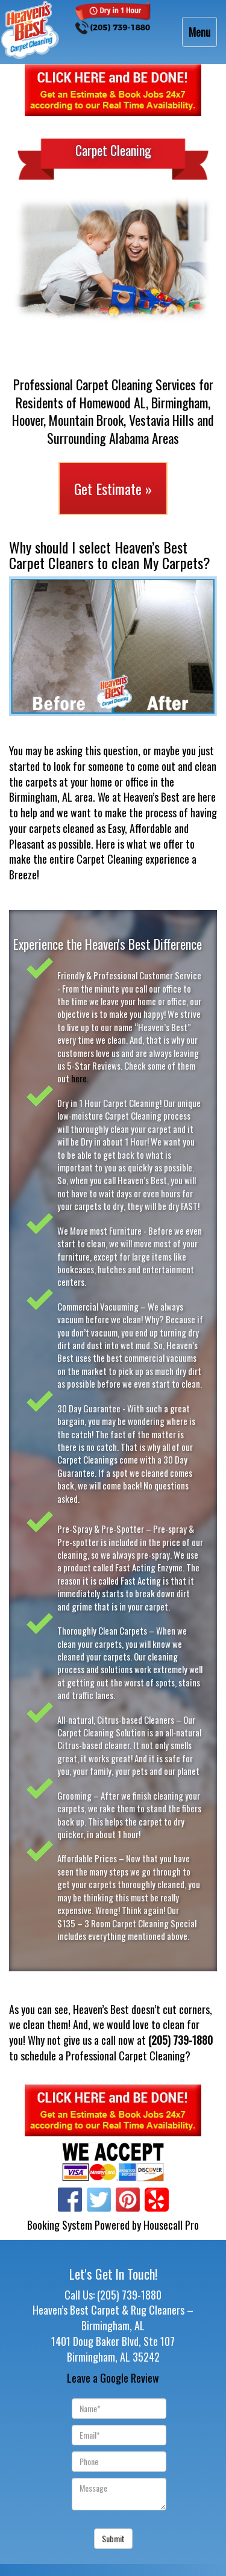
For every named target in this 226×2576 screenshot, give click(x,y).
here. (80, 1078)
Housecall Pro (171, 2225)
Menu (202, 34)
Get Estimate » (113, 488)
